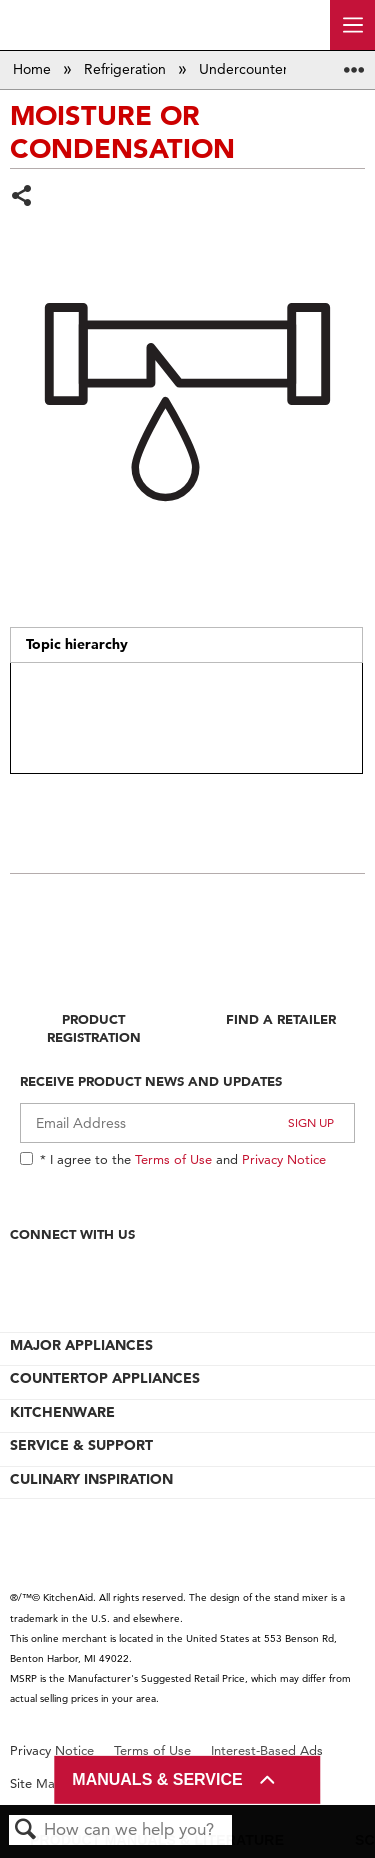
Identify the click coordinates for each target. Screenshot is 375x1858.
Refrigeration (127, 69)
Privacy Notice (284, 1159)
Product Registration (94, 1028)
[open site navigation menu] (352, 25)
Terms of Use (173, 1159)
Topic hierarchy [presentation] (77, 644)
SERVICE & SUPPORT (81, 1445)
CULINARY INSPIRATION (91, 1479)
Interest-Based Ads (267, 1750)
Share (22, 197)
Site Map (36, 1783)
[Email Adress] (187, 1123)
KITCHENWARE (62, 1412)
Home (34, 69)
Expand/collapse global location (354, 63)
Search (26, 1830)
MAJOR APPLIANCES (81, 1345)
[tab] (186, 645)
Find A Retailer (281, 1019)
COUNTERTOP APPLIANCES (105, 1378)
